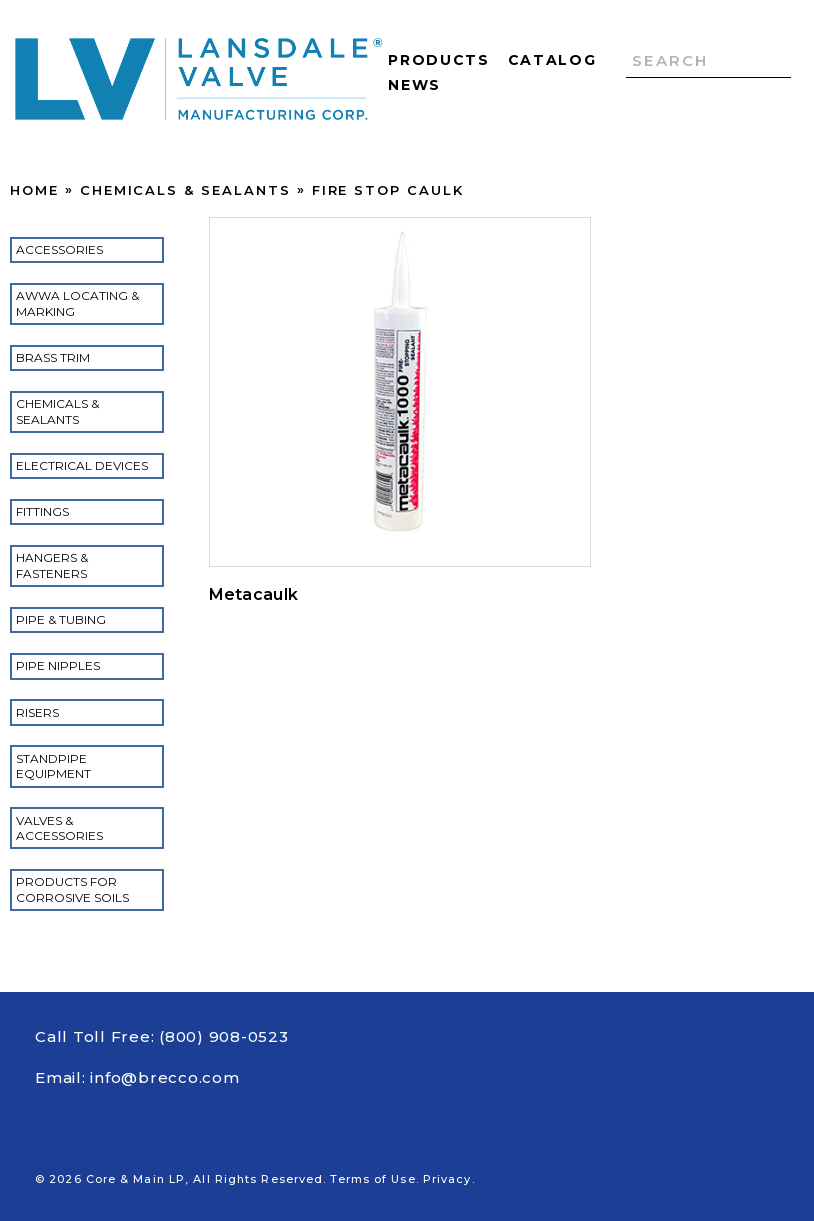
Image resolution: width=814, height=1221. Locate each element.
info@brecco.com (164, 1077)
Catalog (552, 60)
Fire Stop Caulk (388, 190)
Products (438, 60)
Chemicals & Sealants (185, 190)
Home (34, 190)
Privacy (447, 1179)
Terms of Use (372, 1179)
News (414, 85)
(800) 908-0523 (224, 1036)
